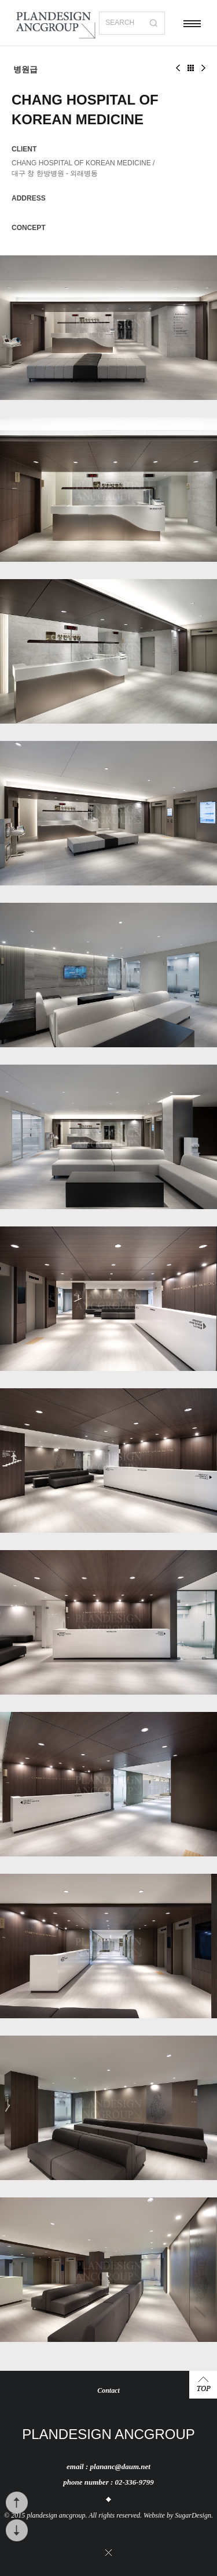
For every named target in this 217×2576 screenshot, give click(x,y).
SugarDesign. (194, 2515)
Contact (108, 2390)
